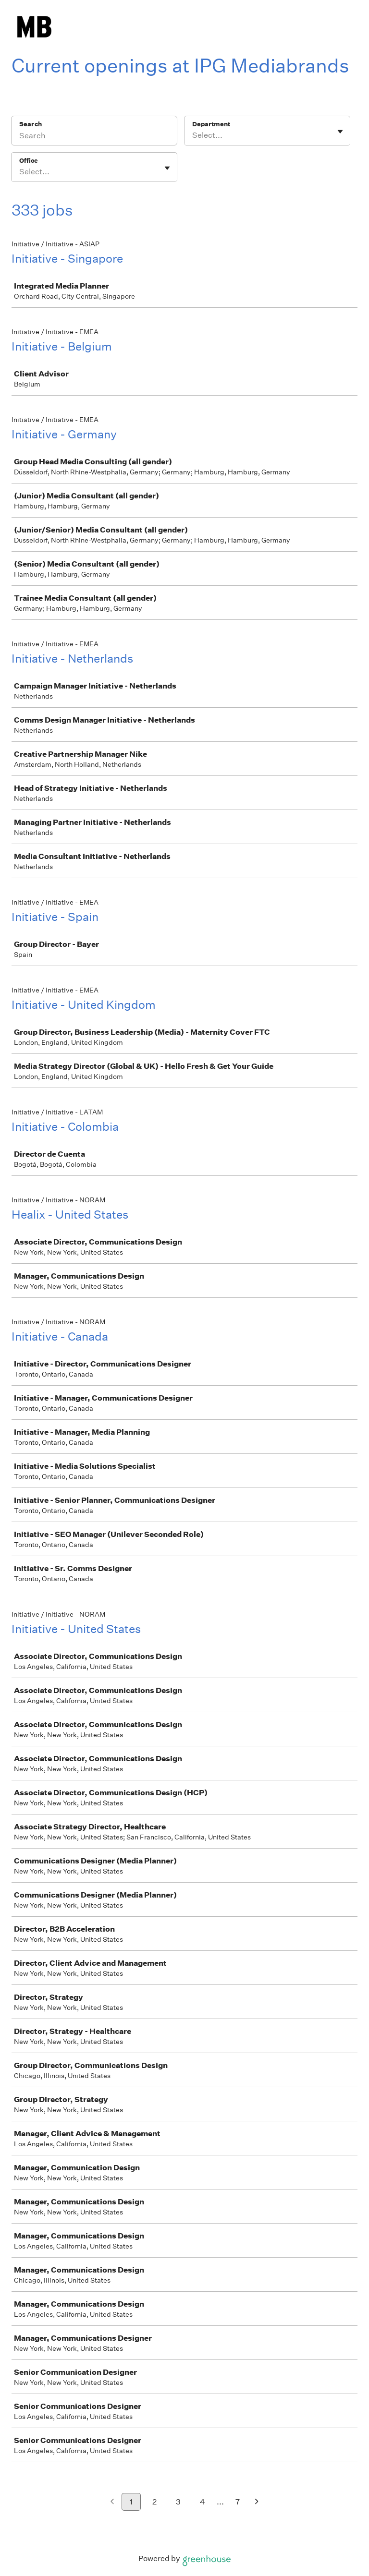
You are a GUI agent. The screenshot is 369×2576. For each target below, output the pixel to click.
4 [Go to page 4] (202, 2501)
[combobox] (193, 135)
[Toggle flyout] (340, 131)
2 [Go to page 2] (154, 2501)
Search (30, 124)
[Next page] (256, 2502)
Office (28, 161)
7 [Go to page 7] (237, 2501)
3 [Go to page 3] (178, 2501)
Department (211, 124)
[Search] (94, 137)
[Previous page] (112, 2502)
